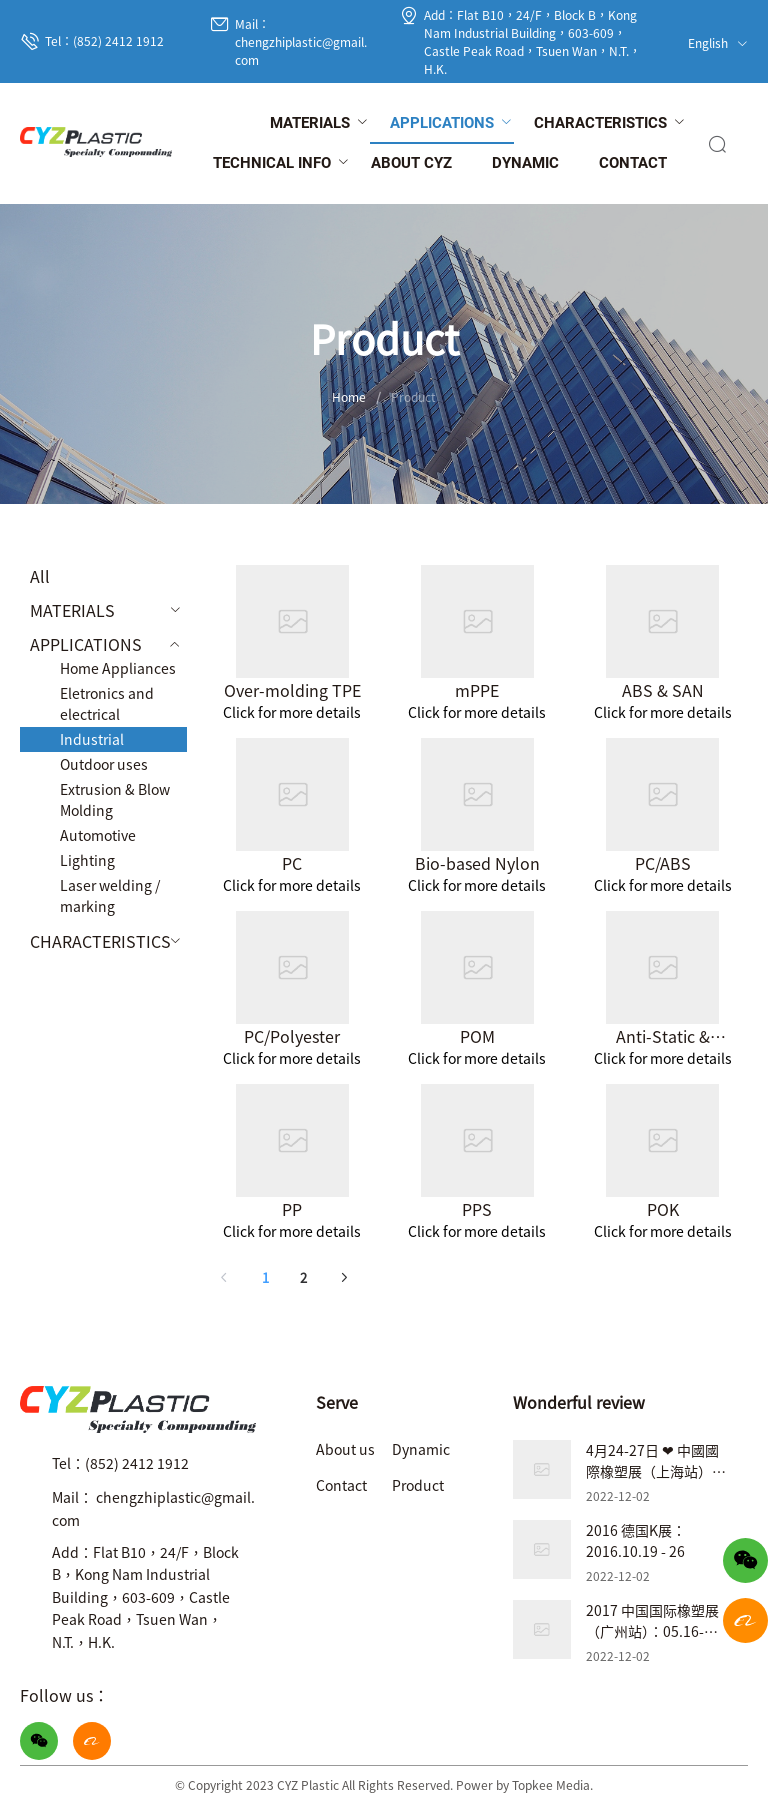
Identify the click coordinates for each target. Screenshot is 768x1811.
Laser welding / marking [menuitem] (110, 895)
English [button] (718, 42)
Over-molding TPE (292, 690)
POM (477, 1036)
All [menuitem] (40, 576)
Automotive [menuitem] (98, 835)
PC (292, 863)
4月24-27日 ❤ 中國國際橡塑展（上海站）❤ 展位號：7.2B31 (655, 1471)
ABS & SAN (663, 690)
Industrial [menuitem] (92, 739)
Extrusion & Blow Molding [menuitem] (115, 799)
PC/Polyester (292, 1036)
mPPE (477, 690)
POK (663, 1209)
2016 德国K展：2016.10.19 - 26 (636, 1540)
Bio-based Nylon (477, 863)
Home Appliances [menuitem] (118, 668)
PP (292, 1209)
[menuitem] (310, 124)
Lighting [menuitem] (87, 860)
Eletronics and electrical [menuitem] (107, 703)
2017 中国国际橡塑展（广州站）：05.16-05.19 (652, 1631)
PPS (477, 1209)
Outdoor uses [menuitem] (104, 764)
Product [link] (413, 396)
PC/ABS (663, 863)
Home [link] (349, 396)
